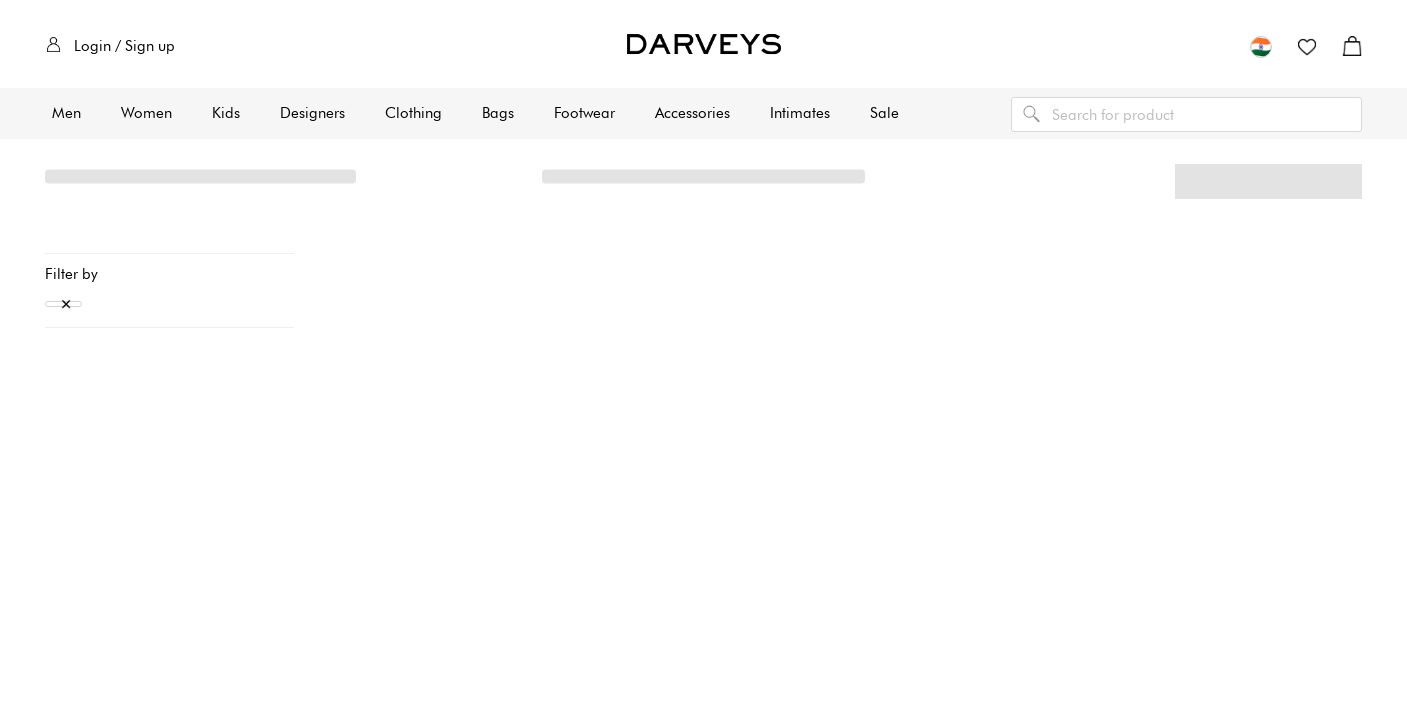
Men (66, 113)
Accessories (692, 113)
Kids (226, 113)
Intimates (800, 113)
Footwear (584, 113)
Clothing (413, 113)
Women (146, 113)
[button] (1261, 46)
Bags (498, 113)
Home (65, 186)
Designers (312, 113)
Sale (884, 113)
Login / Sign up (110, 46)
